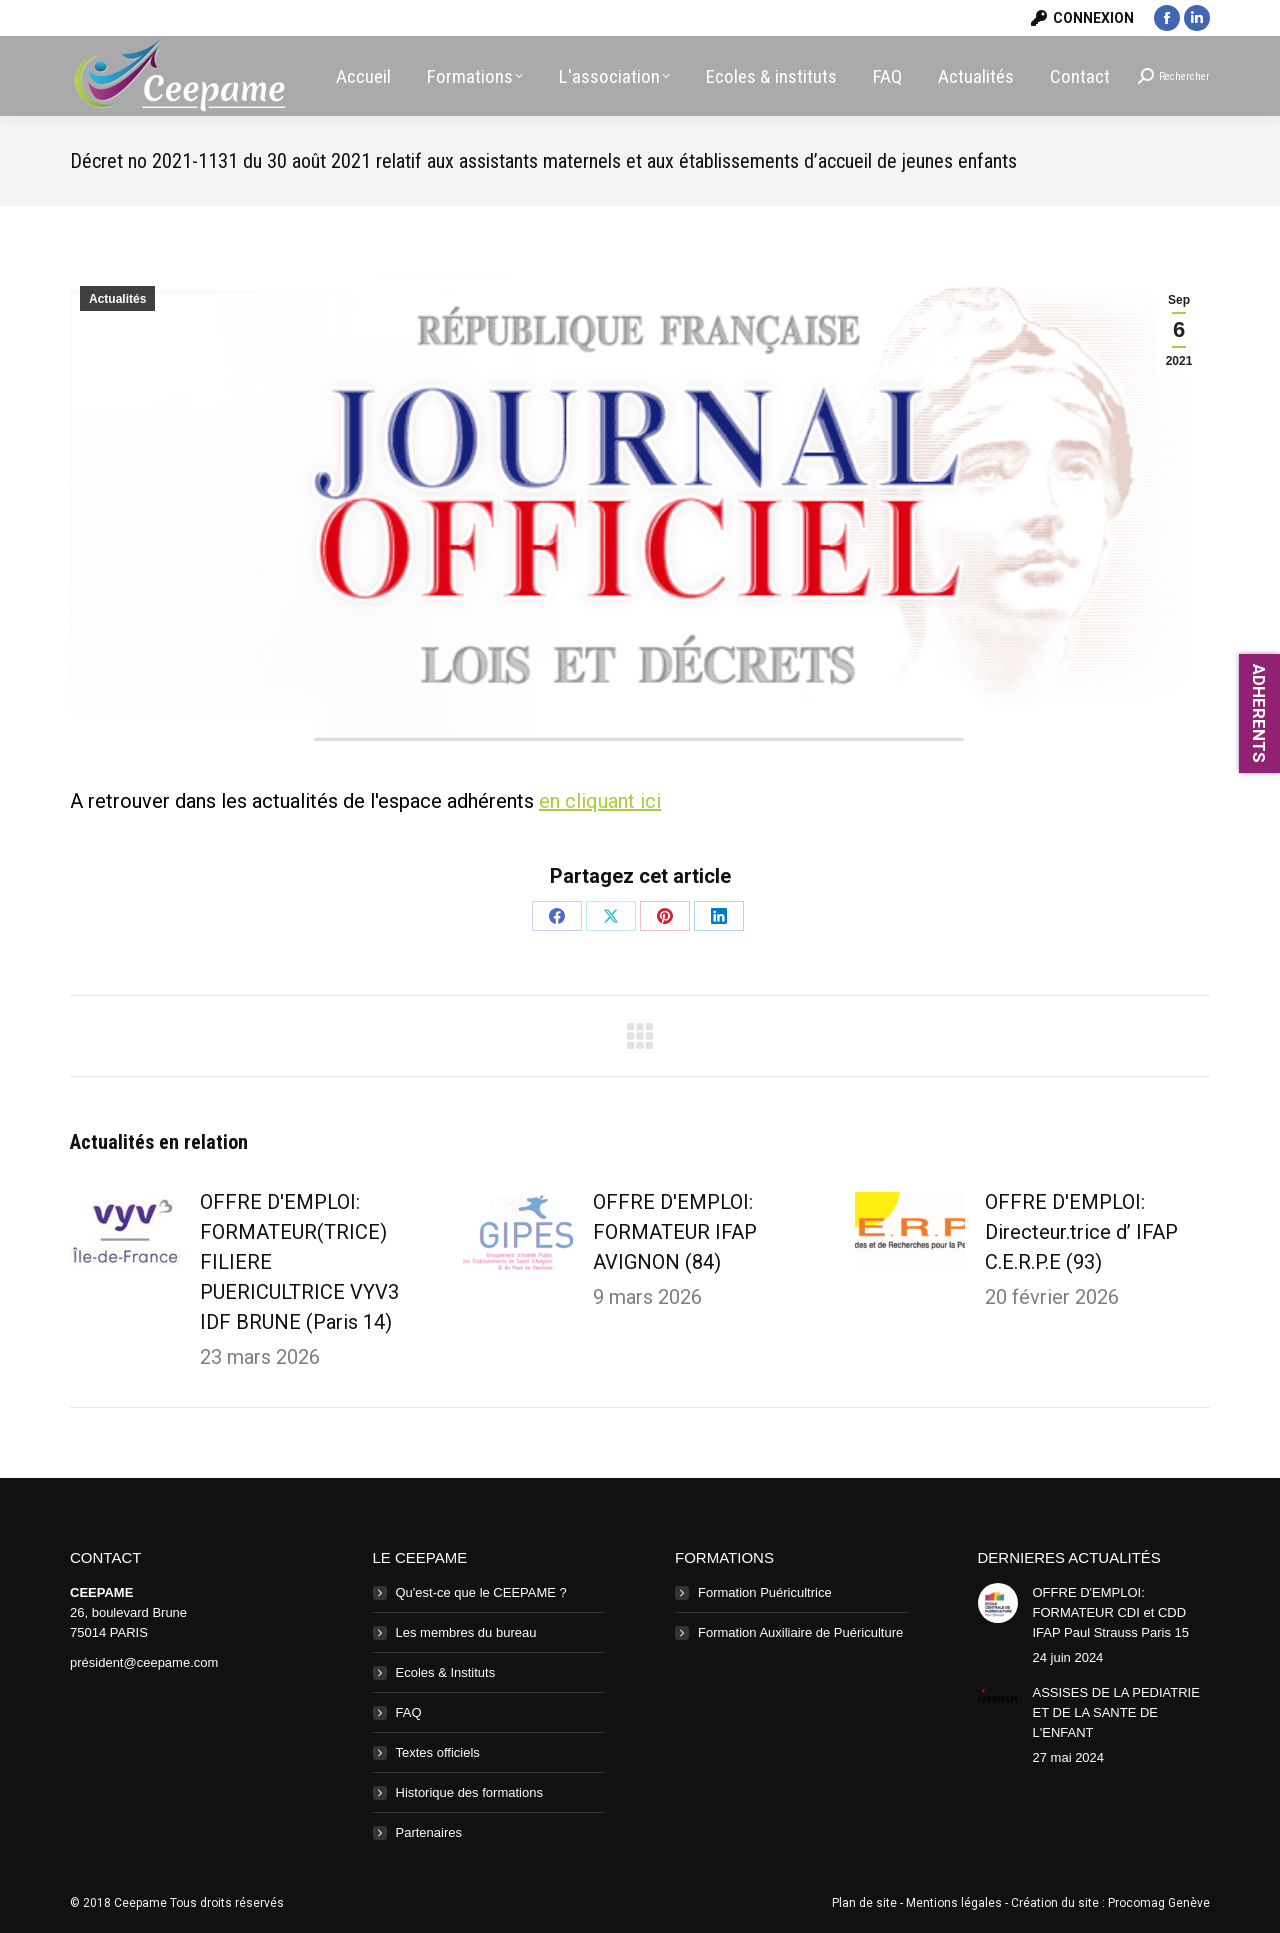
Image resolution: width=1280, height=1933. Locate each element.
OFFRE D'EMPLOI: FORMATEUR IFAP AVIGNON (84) (675, 1232)
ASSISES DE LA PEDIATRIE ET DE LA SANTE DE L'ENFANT (1116, 1712)
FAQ (409, 1712)
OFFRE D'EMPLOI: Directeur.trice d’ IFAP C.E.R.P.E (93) (1081, 1232)
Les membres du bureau (466, 1632)
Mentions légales (954, 1903)
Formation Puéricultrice (765, 1592)
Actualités (117, 299)
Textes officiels (438, 1752)
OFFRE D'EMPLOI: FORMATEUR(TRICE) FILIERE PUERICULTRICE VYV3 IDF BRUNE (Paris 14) (299, 1262)
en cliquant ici (600, 801)
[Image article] (125, 1232)
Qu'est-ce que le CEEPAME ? (481, 1592)
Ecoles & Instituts (446, 1672)
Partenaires (429, 1832)
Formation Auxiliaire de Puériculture (800, 1632)
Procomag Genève (1159, 1903)
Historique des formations (469, 1792)
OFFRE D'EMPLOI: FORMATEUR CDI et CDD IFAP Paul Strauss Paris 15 (1111, 1612)
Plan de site (864, 1903)
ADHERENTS (1259, 713)
